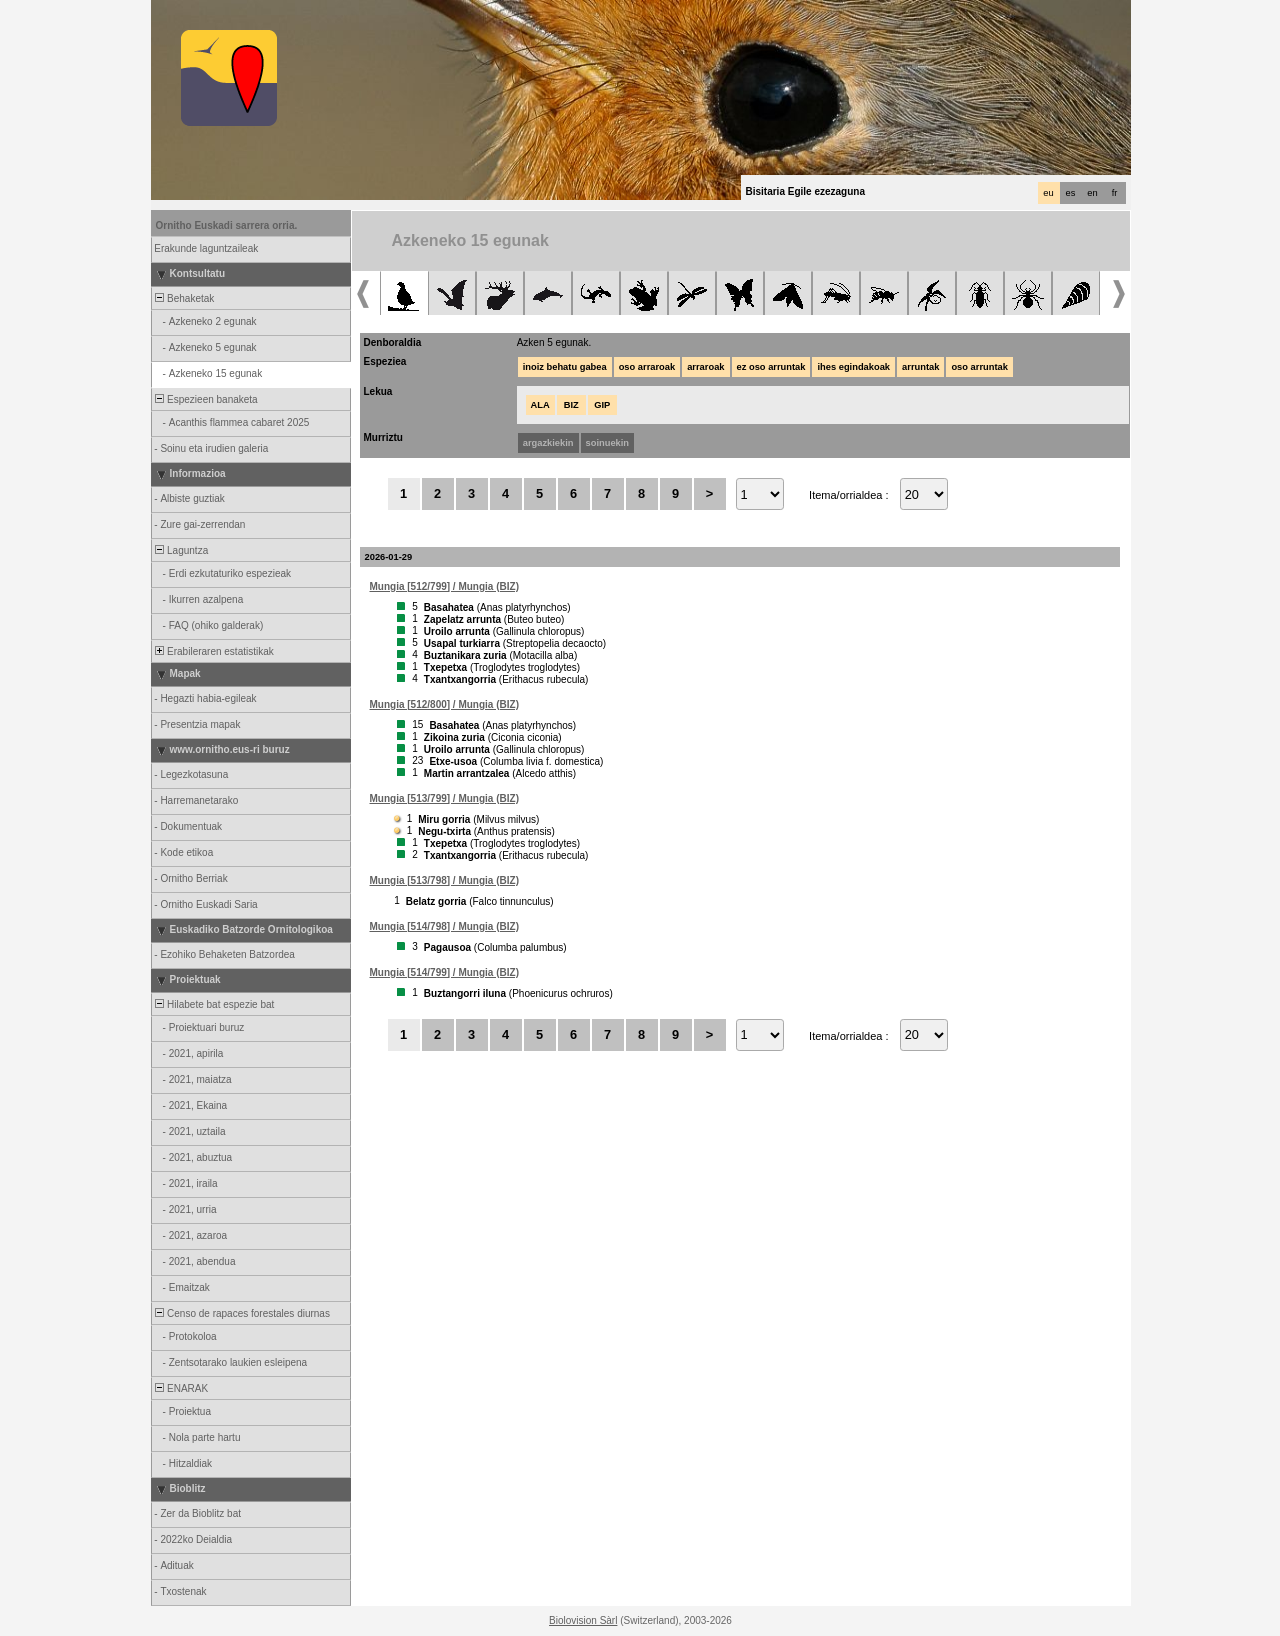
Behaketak (184, 298)
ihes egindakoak (853, 367)
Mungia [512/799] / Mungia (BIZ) (444, 586)
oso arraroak (647, 367)
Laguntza (181, 550)
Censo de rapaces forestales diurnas (241, 1313)
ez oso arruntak (771, 367)
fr (1115, 193)
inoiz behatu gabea (565, 367)
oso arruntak (979, 367)
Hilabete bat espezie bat (214, 1004)
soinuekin (608, 443)
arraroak (705, 367)
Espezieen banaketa (205, 399)
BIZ (571, 405)
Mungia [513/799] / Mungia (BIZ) (444, 798)
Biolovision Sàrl (583, 1620)
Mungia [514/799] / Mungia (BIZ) (444, 972)
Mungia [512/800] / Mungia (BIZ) (444, 704)
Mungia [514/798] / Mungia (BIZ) (444, 926)
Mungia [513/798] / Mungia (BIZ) (444, 880)
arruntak (920, 367)
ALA (540, 405)
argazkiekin (548, 443)
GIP (602, 405)
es (1071, 193)
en (1092, 193)
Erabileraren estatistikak (213, 651)
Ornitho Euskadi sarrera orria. (227, 225)
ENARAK (181, 1388)
